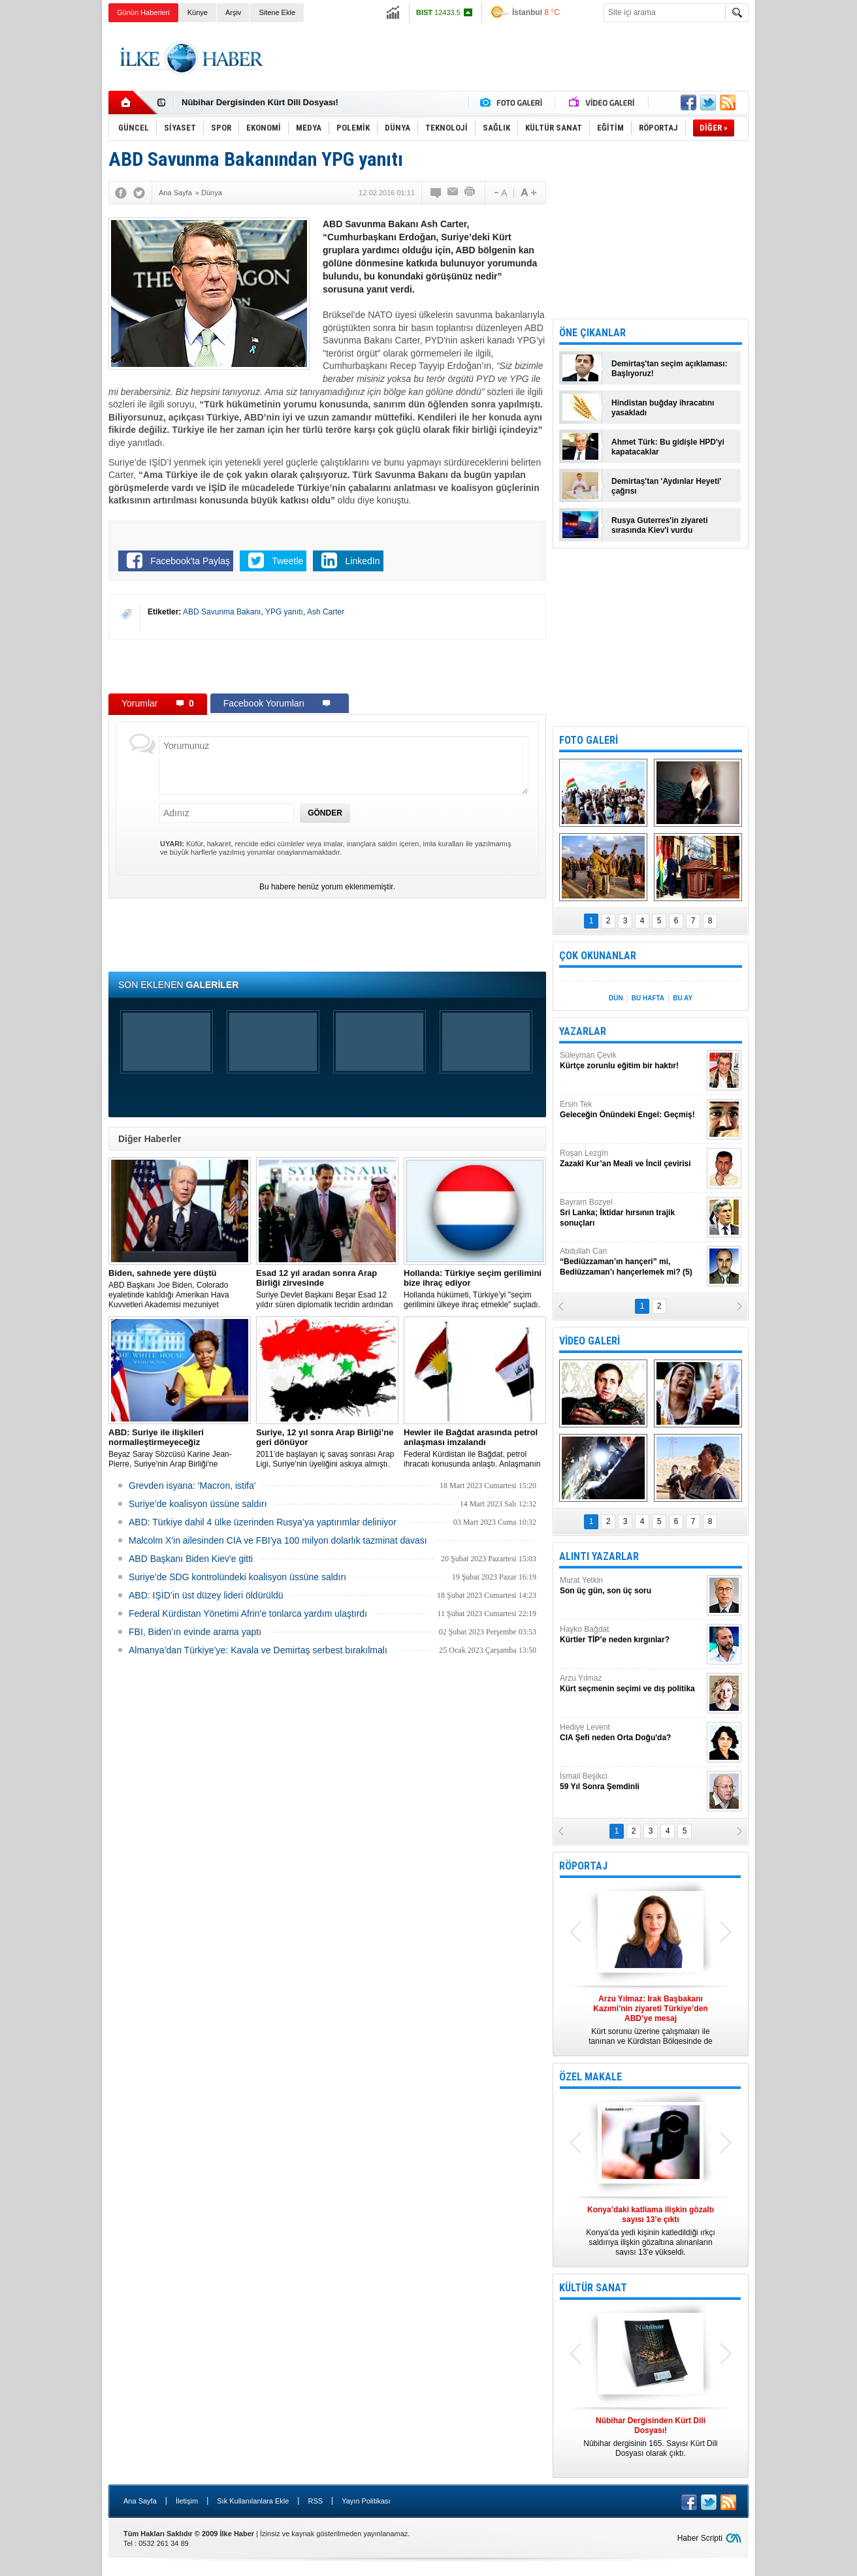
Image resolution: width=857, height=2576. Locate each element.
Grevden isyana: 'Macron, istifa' (192, 1485)
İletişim (187, 2501)
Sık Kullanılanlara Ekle (253, 2501)
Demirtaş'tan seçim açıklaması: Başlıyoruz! (669, 368)
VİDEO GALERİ (589, 1341)
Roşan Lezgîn (631, 1159)
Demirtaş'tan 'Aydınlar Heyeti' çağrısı (666, 486)
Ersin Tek (631, 1110)
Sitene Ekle (277, 12)
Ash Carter (325, 611)
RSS (315, 2501)
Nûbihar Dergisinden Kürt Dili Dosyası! (260, 103)
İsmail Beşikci (631, 1782)
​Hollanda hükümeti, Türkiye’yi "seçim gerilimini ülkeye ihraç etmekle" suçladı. (475, 1288)
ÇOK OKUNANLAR (597, 955)
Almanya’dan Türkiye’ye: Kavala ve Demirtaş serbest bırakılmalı (258, 1650)
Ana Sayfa (140, 2501)
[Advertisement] (808, 228)
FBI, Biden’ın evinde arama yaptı (195, 1632)
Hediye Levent (631, 1733)
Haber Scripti (699, 2538)
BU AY (682, 998)
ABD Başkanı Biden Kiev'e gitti (191, 1558)
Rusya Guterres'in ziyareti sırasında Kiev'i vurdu (659, 525)
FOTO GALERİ (588, 740)
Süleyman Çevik (631, 1061)
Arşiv (233, 12)
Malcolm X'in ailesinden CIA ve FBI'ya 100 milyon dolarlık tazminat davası (278, 1540)
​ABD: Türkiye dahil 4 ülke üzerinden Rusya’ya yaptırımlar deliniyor (262, 1522)
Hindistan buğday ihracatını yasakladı (662, 407)
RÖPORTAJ (583, 1866)
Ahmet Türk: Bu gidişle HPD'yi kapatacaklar (667, 446)
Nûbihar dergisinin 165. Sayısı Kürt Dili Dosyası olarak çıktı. (650, 2437)
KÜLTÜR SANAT (593, 2288)
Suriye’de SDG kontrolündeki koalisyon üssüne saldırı (237, 1577)
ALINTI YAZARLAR (599, 1556)
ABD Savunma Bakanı (222, 611)
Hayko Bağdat (631, 1635)
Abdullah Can (631, 1262)
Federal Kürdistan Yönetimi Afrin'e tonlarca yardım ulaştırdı (248, 1613)
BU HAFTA (648, 998)
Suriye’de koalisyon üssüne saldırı (198, 1504)
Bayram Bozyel (631, 1213)
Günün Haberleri (143, 12)
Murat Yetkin (631, 1586)
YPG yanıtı (284, 611)
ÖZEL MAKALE (590, 2077)
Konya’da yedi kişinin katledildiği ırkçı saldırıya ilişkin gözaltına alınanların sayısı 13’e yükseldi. (650, 2231)
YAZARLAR (582, 1031)
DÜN (616, 998)
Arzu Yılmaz (631, 1684)
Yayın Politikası (366, 2501)
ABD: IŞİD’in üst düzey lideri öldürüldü (206, 1595)
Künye (197, 12)
